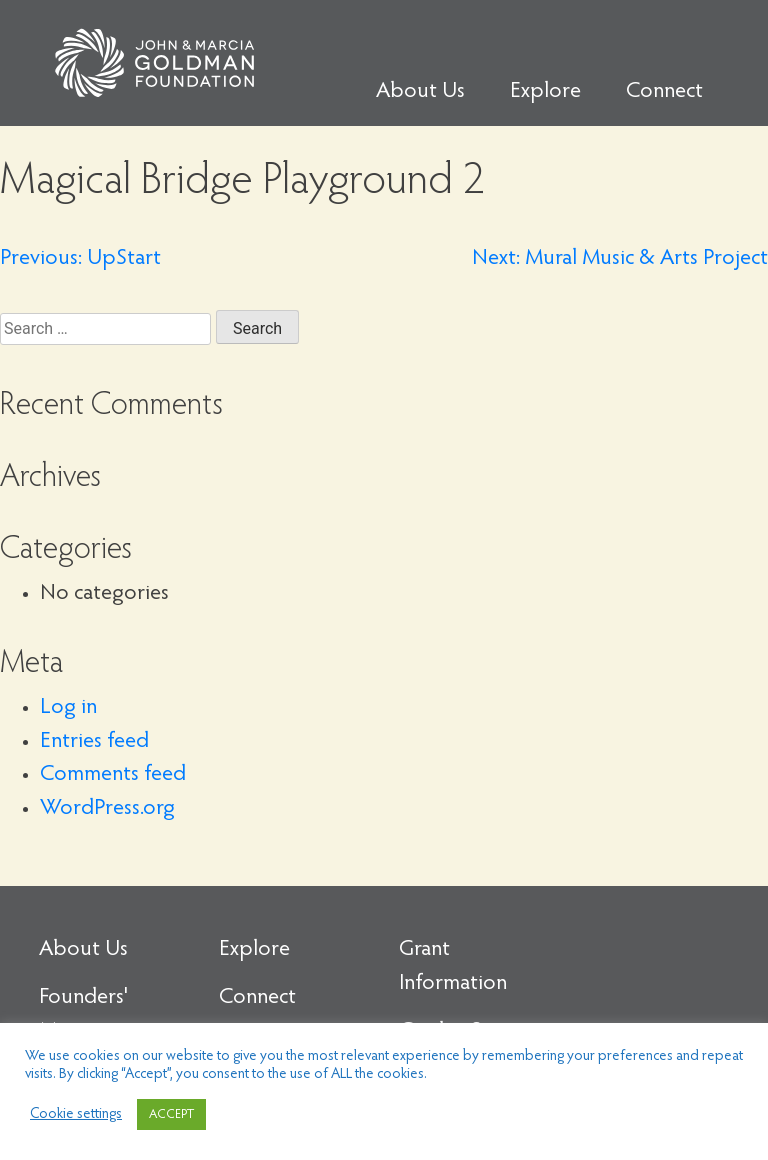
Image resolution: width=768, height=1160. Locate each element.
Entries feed (94, 742)
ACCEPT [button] (171, 1114)
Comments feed (113, 775)
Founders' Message (83, 1015)
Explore (545, 92)
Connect (664, 92)
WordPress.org (107, 809)
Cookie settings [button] (76, 1114)
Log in (68, 708)
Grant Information (453, 967)
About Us (420, 92)
